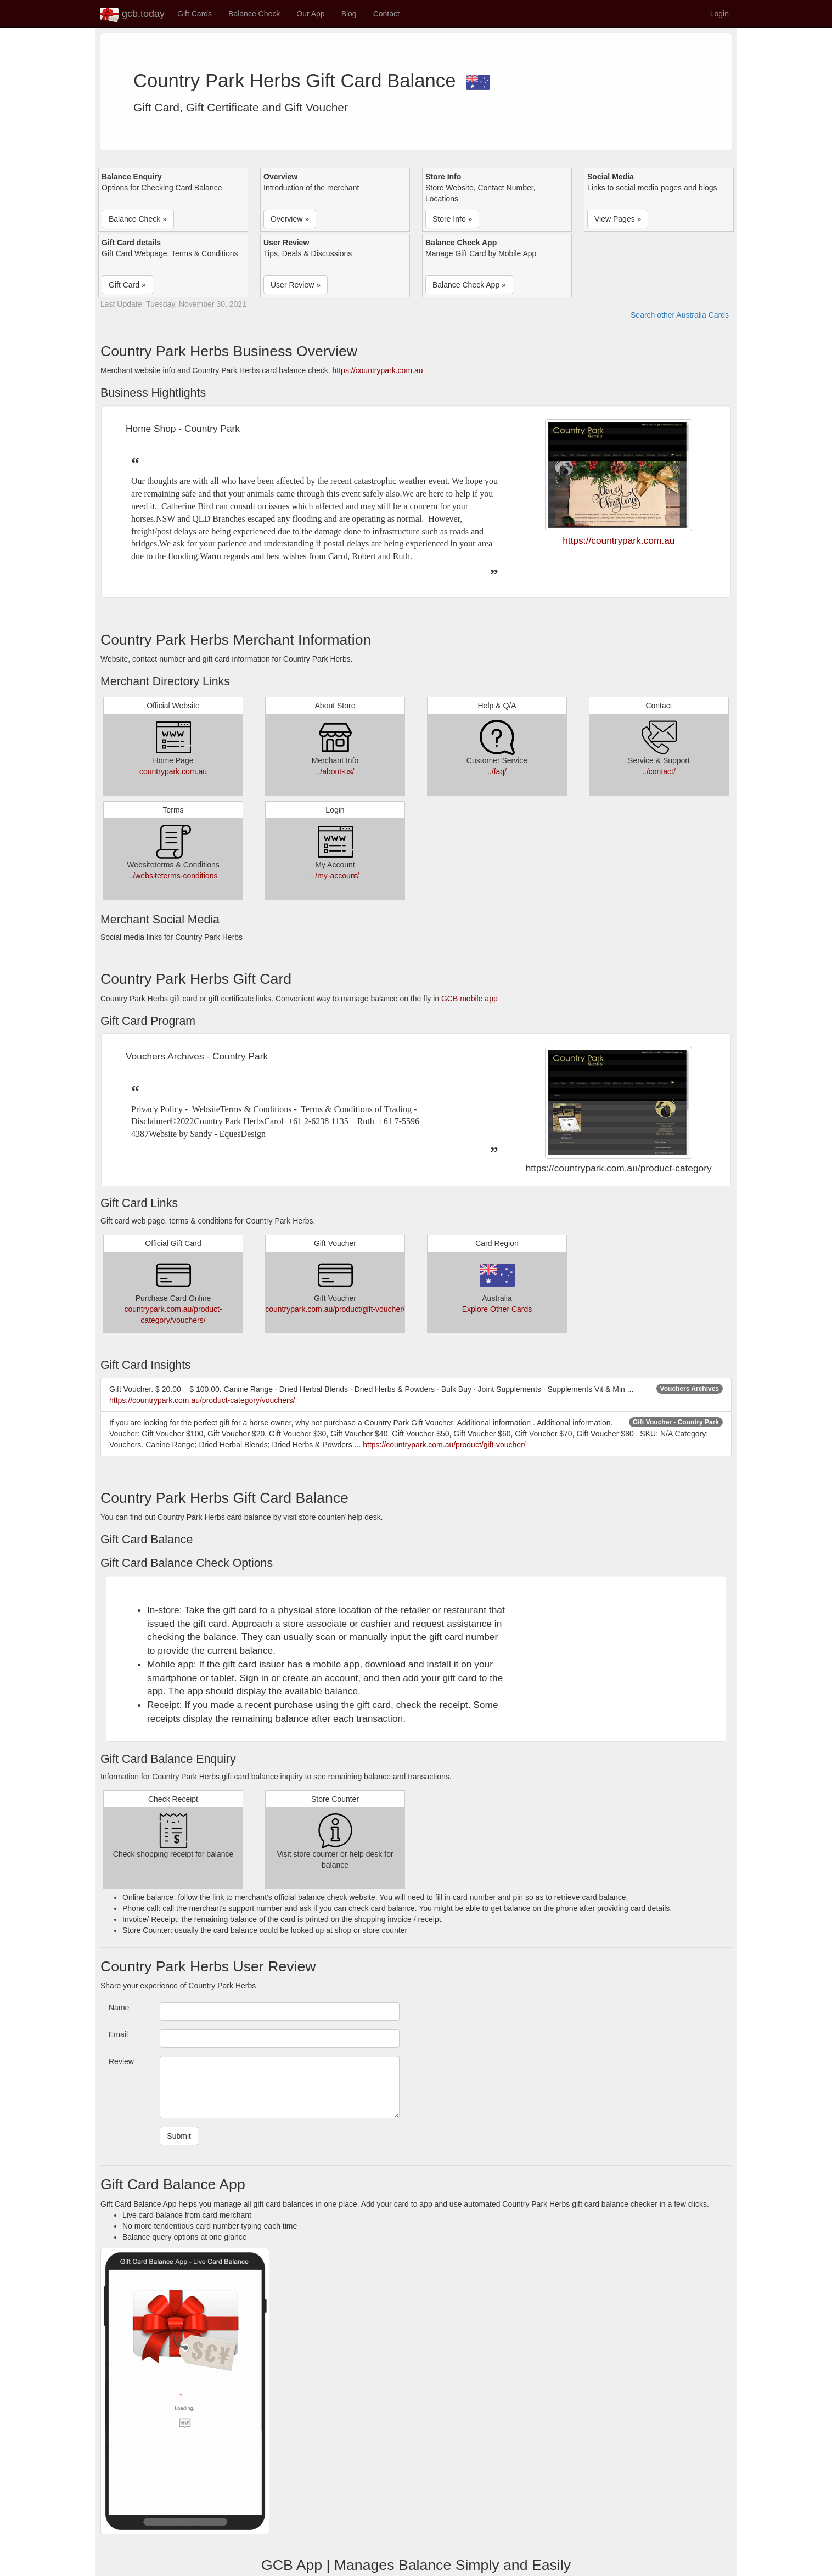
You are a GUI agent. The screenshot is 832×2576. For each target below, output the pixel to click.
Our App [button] (310, 13)
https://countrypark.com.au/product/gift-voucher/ (444, 1444)
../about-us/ (335, 771)
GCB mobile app (469, 998)
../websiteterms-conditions (173, 875)
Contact (386, 13)
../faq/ (497, 771)
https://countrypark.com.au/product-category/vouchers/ (202, 1400)
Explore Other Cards (497, 1309)
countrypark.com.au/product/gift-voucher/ (334, 1309)
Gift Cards (194, 13)
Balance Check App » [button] (469, 284)
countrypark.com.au (173, 771)
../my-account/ (335, 875)
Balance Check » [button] (138, 219)
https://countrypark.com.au (378, 370)
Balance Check (254, 13)
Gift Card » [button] (127, 284)
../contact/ (659, 771)
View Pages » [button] (617, 219)
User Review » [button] (296, 284)
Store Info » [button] (452, 219)
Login (719, 13)
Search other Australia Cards (680, 315)
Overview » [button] (290, 219)
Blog (349, 13)
